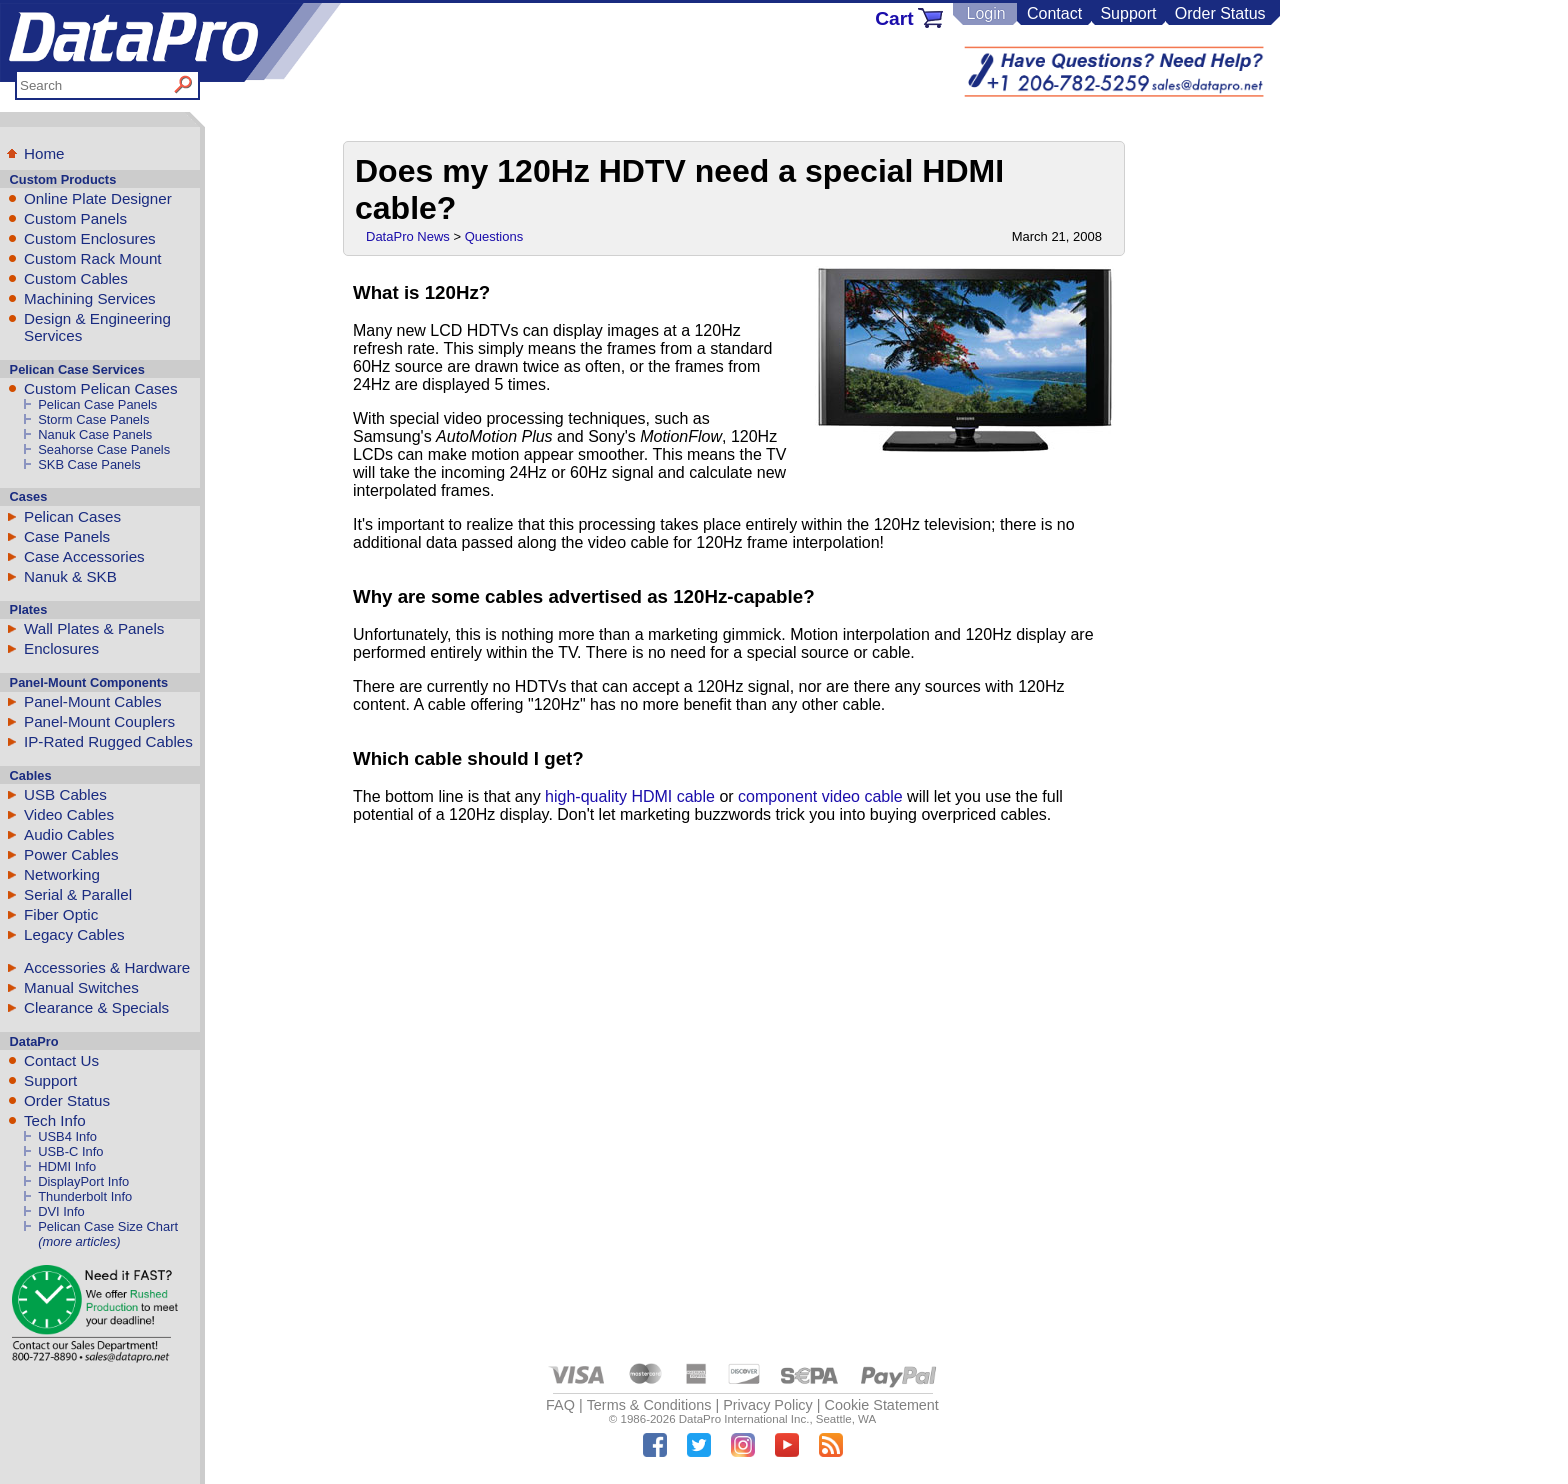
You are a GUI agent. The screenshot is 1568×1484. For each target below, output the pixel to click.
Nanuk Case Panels (95, 434)
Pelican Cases (72, 516)
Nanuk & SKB (70, 576)
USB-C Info (70, 1151)
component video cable (820, 796)
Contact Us (61, 1060)
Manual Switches (81, 987)
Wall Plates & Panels (94, 628)
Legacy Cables (74, 934)
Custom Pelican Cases (101, 388)
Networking (62, 874)
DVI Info (61, 1211)
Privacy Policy (768, 1405)
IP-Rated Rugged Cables (108, 741)
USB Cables (65, 794)
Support (1128, 13)
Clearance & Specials (96, 1007)
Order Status (1220, 13)
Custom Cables (76, 278)
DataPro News (408, 236)
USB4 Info (67, 1136)
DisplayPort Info (83, 1181)
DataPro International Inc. (744, 1419)
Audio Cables (69, 834)
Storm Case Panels (93, 419)
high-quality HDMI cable (630, 796)
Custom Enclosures (90, 238)
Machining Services (90, 298)
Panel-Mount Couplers (99, 721)
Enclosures (61, 648)
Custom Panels (75, 218)
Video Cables (69, 814)
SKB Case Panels (89, 464)
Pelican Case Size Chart (108, 1226)
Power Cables (71, 854)
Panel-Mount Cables (93, 701)
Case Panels (67, 536)
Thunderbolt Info (85, 1196)
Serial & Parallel (78, 894)
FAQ (560, 1405)
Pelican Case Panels (97, 404)
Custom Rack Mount (93, 258)
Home (44, 153)
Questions (494, 236)
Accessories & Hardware (107, 967)
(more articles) (79, 1241)
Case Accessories (84, 556)
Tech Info (55, 1120)
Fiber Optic (61, 914)
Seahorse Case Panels (104, 449)
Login (985, 13)
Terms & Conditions (649, 1405)
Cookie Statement (881, 1405)
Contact (1054, 13)
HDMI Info (67, 1166)
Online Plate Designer (98, 198)
